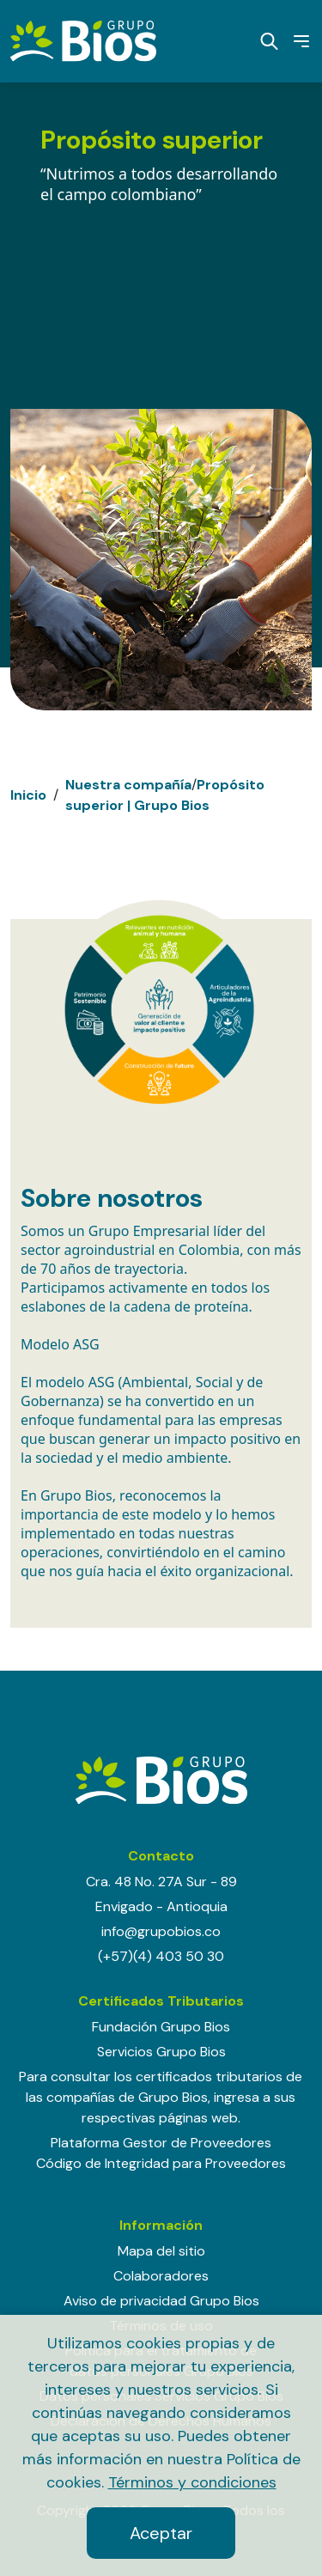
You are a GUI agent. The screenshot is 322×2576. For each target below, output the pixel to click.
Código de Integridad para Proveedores (161, 2163)
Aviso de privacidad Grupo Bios (161, 2301)
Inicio (28, 795)
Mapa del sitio (161, 2251)
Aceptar (161, 2533)
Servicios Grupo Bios (161, 2052)
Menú (298, 41)
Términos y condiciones (192, 2482)
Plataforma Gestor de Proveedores (161, 2143)
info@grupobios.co (161, 1931)
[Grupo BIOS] (83, 40)
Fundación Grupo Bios (161, 2027)
